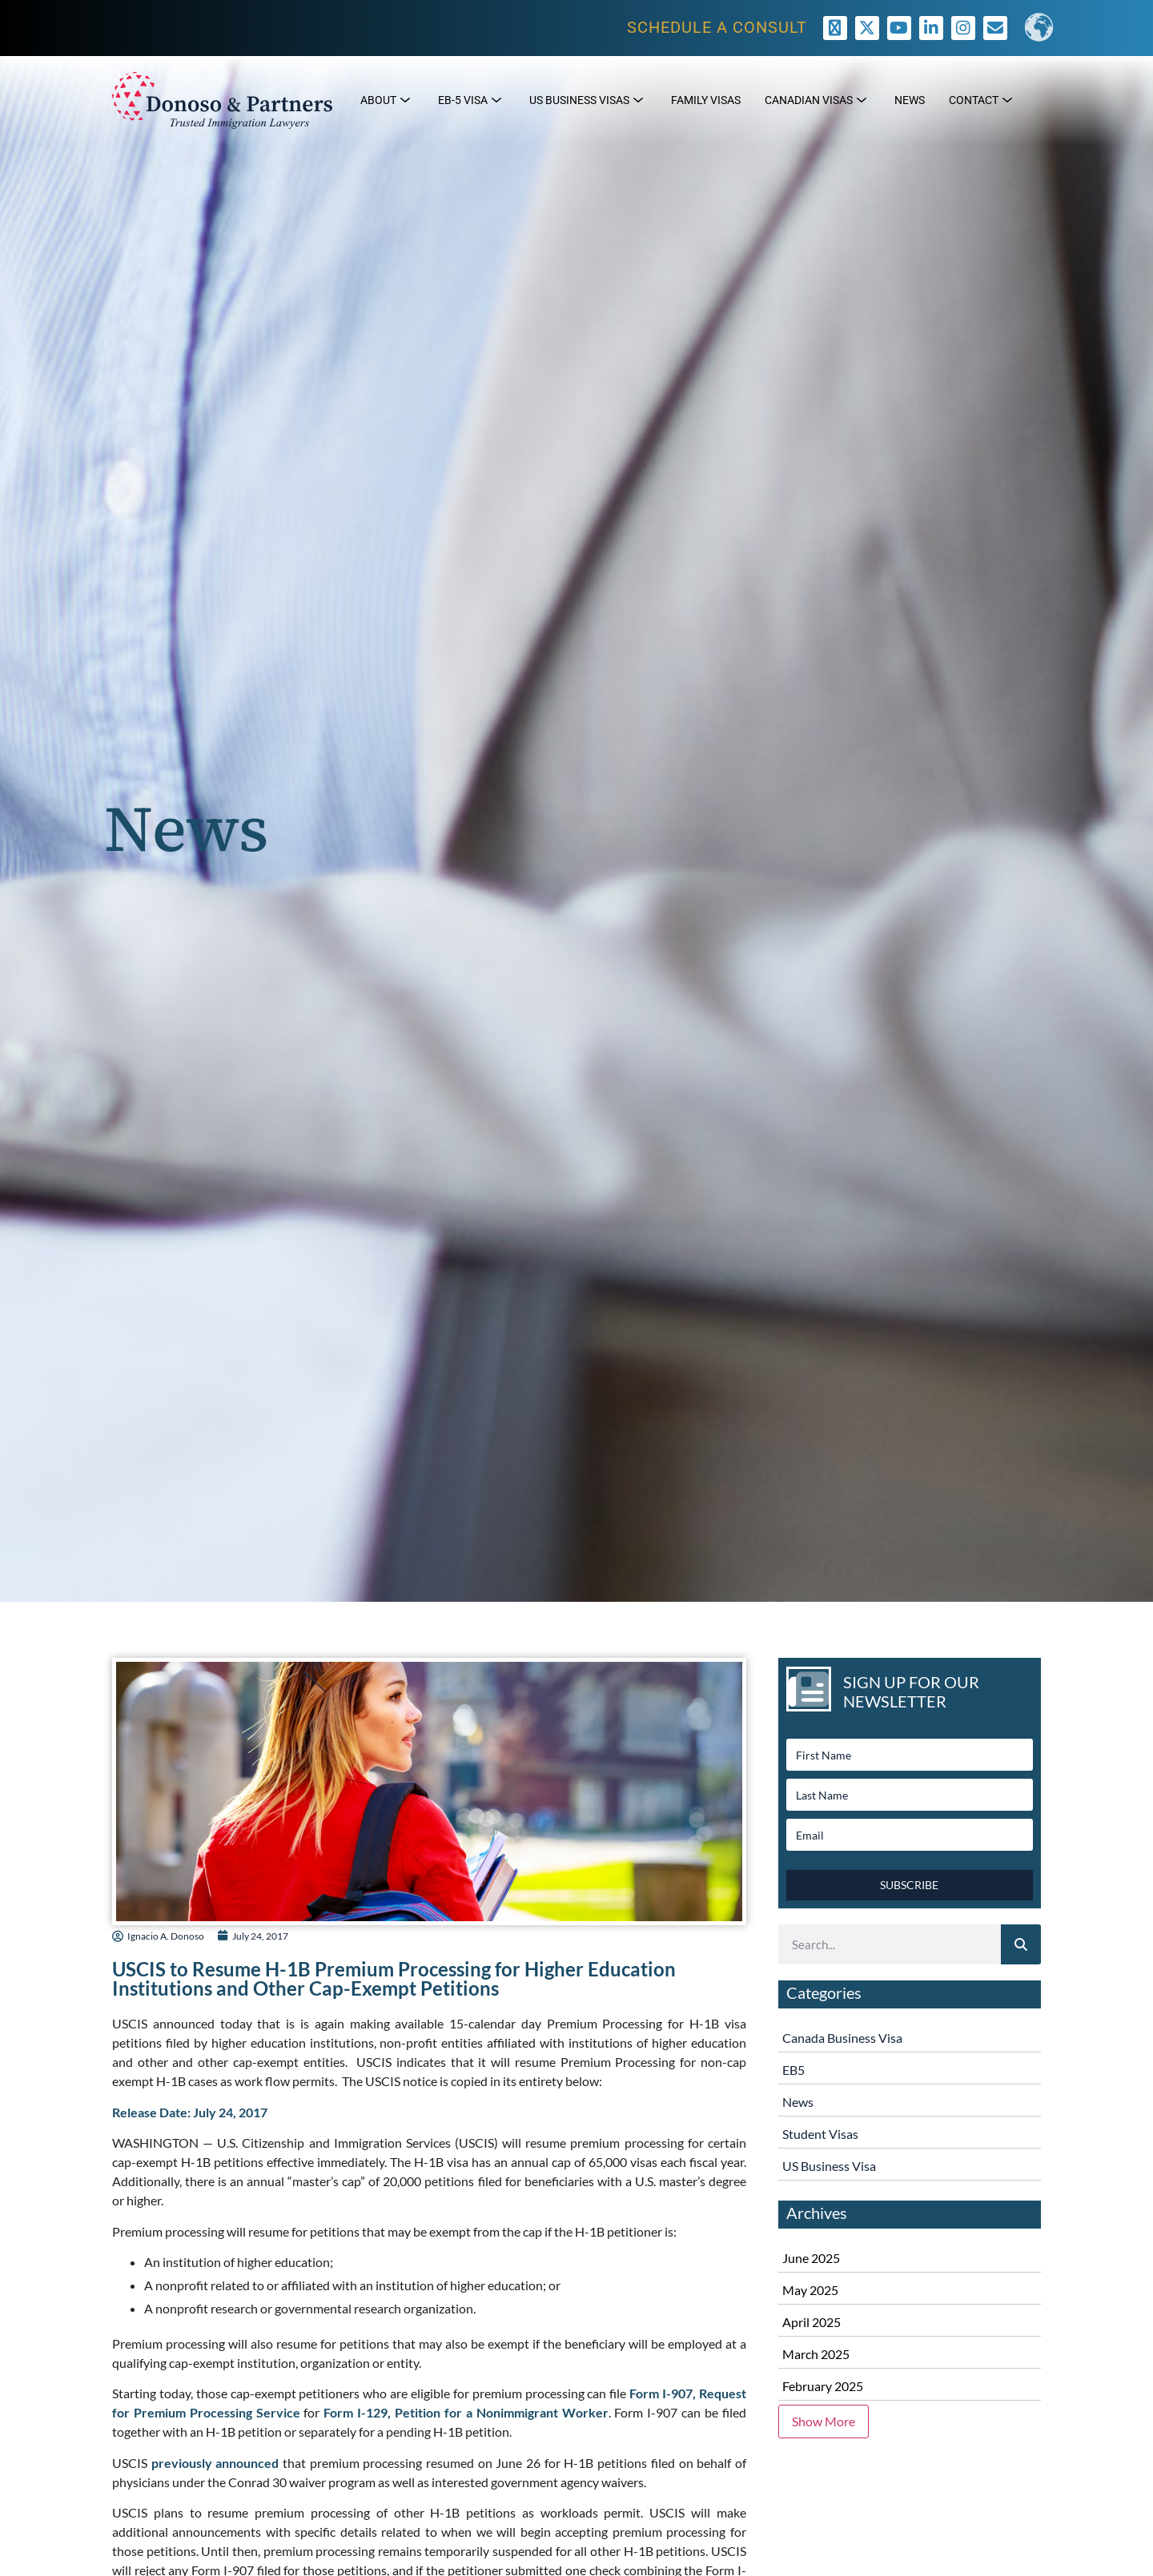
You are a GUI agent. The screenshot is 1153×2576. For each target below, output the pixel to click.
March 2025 (816, 2353)
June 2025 (811, 2257)
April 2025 (811, 2321)
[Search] (1021, 1944)
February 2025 (822, 2385)
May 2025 (810, 2289)
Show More (823, 2421)
